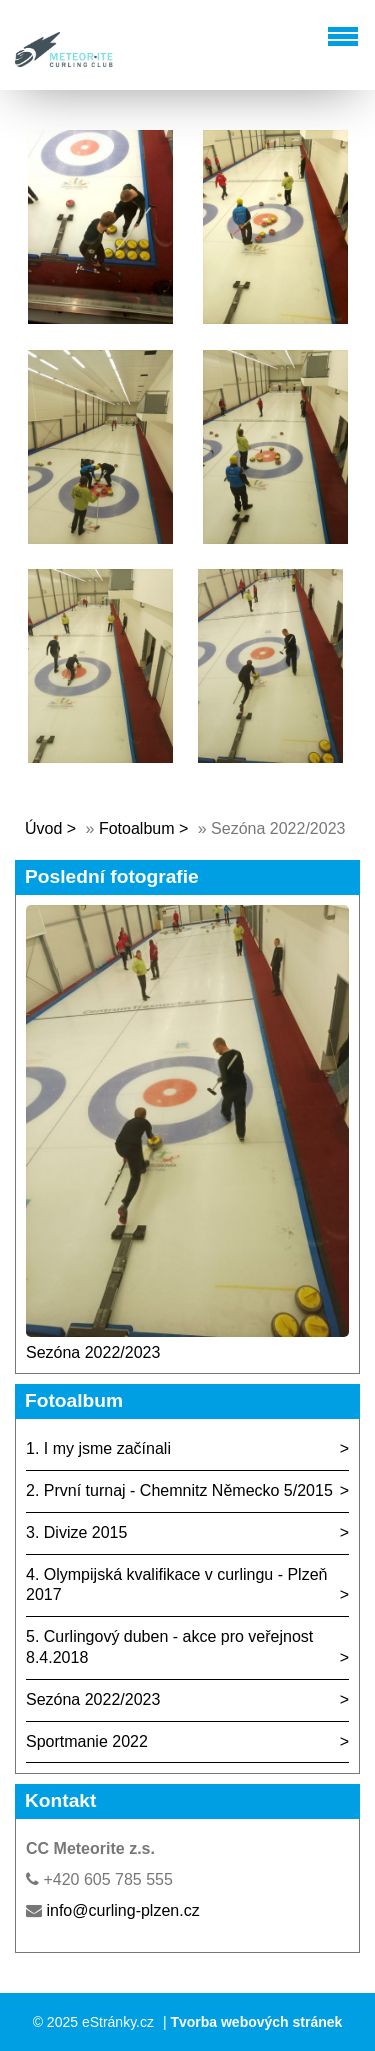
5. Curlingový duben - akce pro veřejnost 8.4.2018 (169, 1647)
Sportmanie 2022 (87, 1741)
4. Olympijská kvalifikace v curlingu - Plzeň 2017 (176, 1585)
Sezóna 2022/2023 (93, 1352)
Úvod (43, 828)
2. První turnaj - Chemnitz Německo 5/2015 (179, 1490)
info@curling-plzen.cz (122, 1910)
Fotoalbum (137, 828)
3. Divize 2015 (76, 1532)
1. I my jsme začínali (98, 1448)
